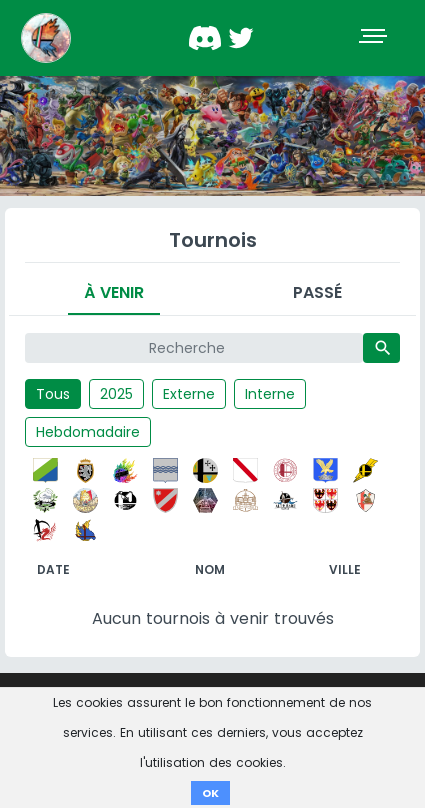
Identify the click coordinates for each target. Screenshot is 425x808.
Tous (53, 394)
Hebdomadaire (88, 432)
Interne (270, 394)
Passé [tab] (317, 292)
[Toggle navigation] (375, 38)
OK (210, 793)
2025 (116, 394)
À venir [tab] (114, 292)
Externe (189, 394)
